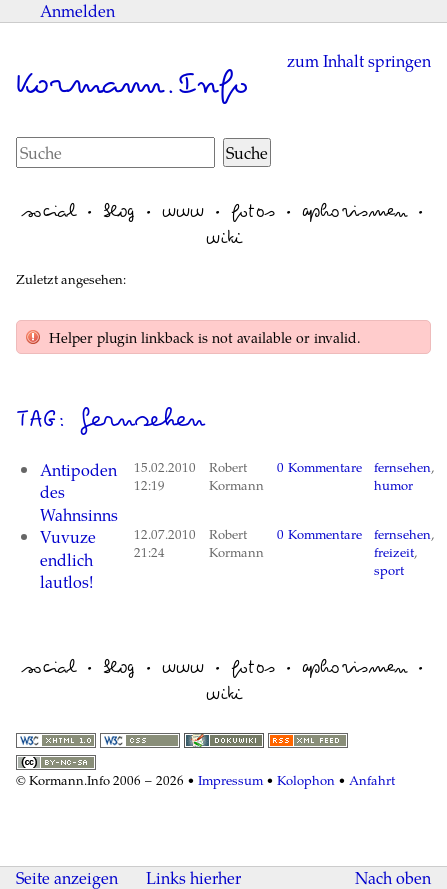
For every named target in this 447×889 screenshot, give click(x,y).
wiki (224, 238)
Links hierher (193, 877)
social (49, 211)
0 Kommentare (319, 467)
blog (119, 211)
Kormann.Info (132, 84)
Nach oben (393, 878)
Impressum (230, 780)
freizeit (394, 552)
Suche (247, 152)
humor (393, 485)
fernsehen (402, 467)
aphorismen (354, 211)
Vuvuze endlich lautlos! (68, 559)
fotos (253, 211)
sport (389, 570)
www (183, 211)
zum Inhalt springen (359, 60)
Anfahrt (372, 780)
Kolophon (306, 780)
